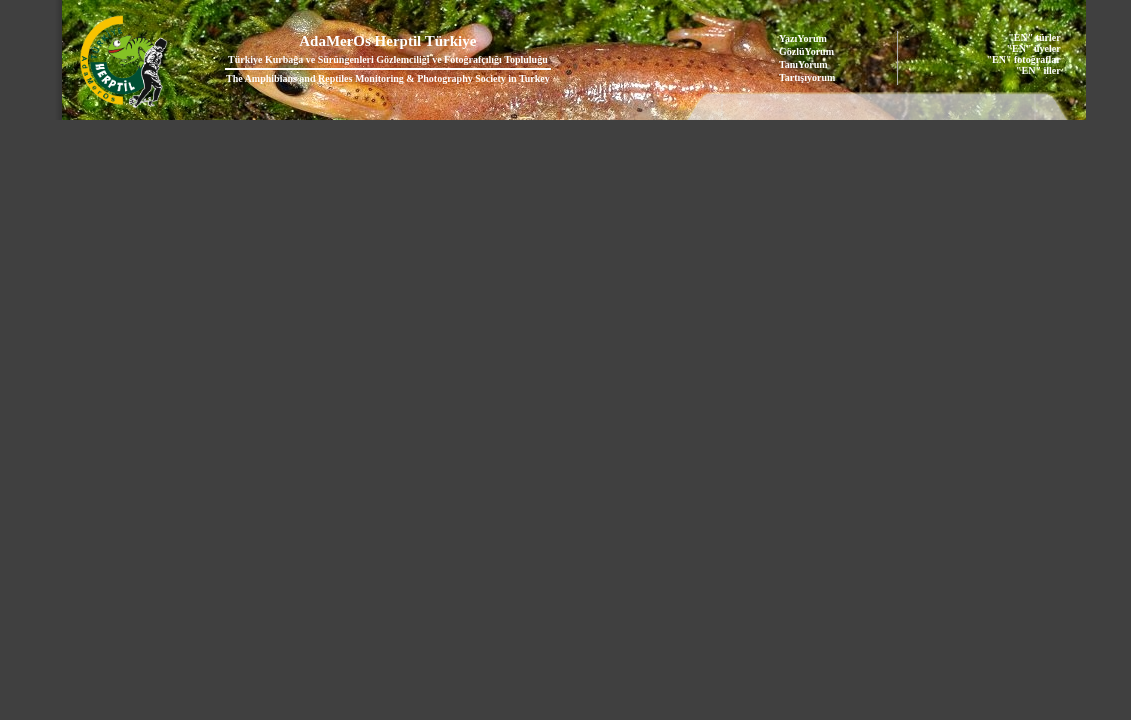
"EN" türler (1034, 37)
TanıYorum (803, 64)
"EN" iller (1038, 70)
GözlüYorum (806, 51)
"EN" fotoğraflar (1024, 59)
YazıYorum (803, 38)
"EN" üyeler (1034, 48)
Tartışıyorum (807, 77)
